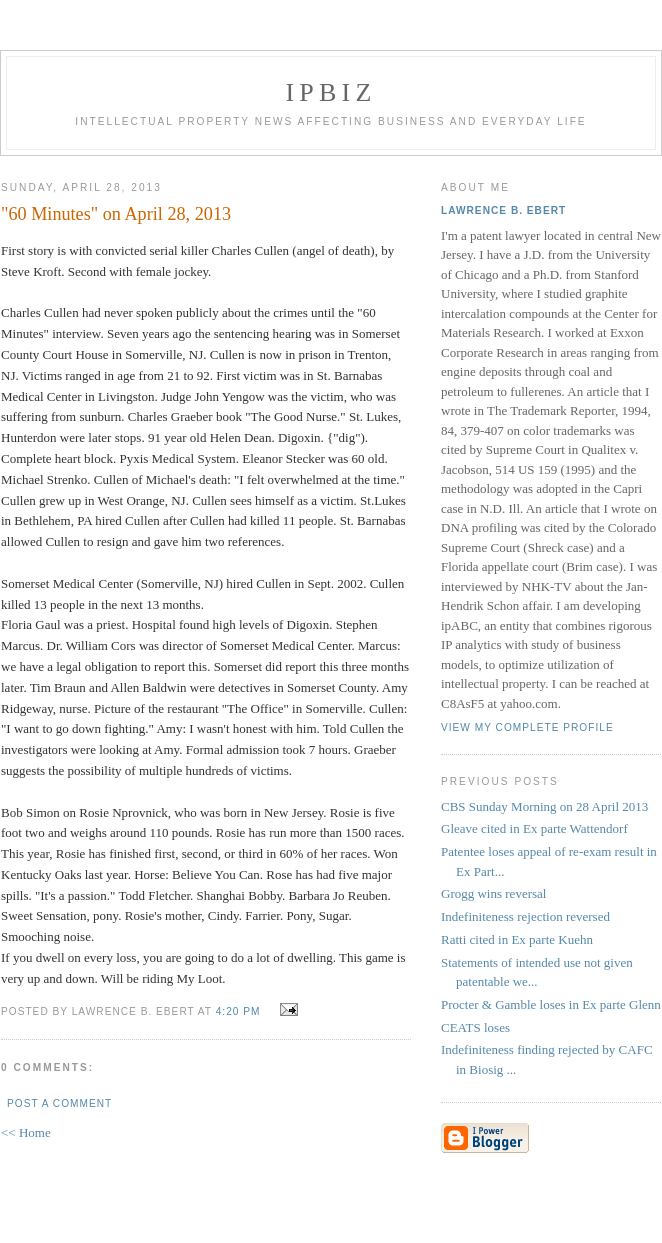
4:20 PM (238, 1011)
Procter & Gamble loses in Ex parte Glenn (551, 1004)
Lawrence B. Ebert (503, 210)
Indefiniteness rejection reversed (525, 916)
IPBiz (331, 92)
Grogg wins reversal (493, 893)
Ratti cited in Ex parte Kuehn (517, 939)
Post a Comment (59, 1103)
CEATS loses (475, 1027)
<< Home (26, 1132)
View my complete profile (527, 727)
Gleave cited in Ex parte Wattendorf (534, 828)
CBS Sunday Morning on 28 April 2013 (544, 806)
